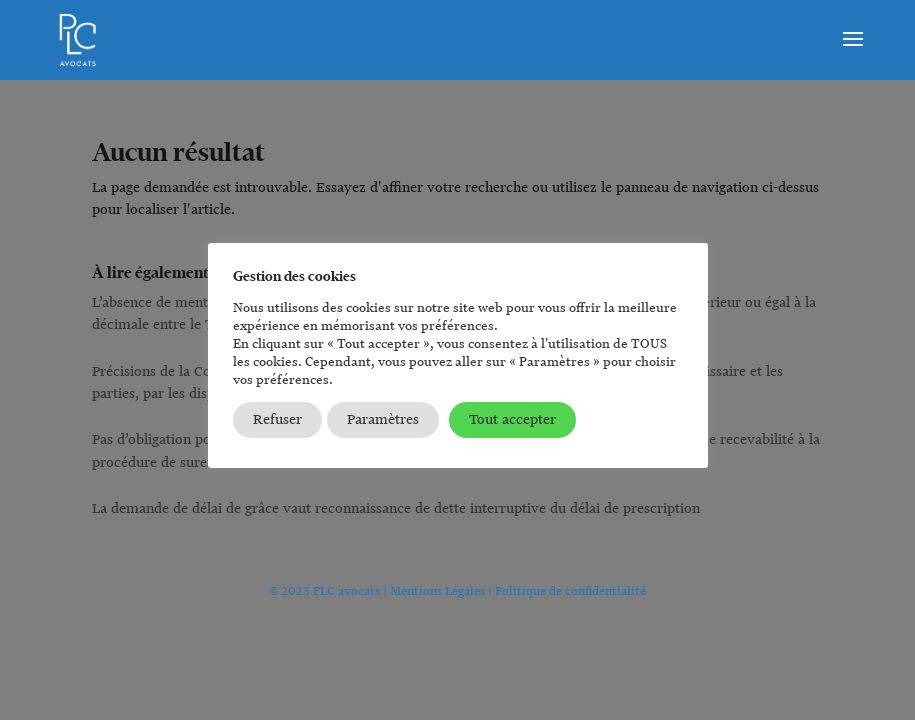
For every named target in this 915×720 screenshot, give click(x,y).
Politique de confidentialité (570, 590)
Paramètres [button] (383, 419)
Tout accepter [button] (512, 419)
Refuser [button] (277, 419)
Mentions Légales (437, 590)
